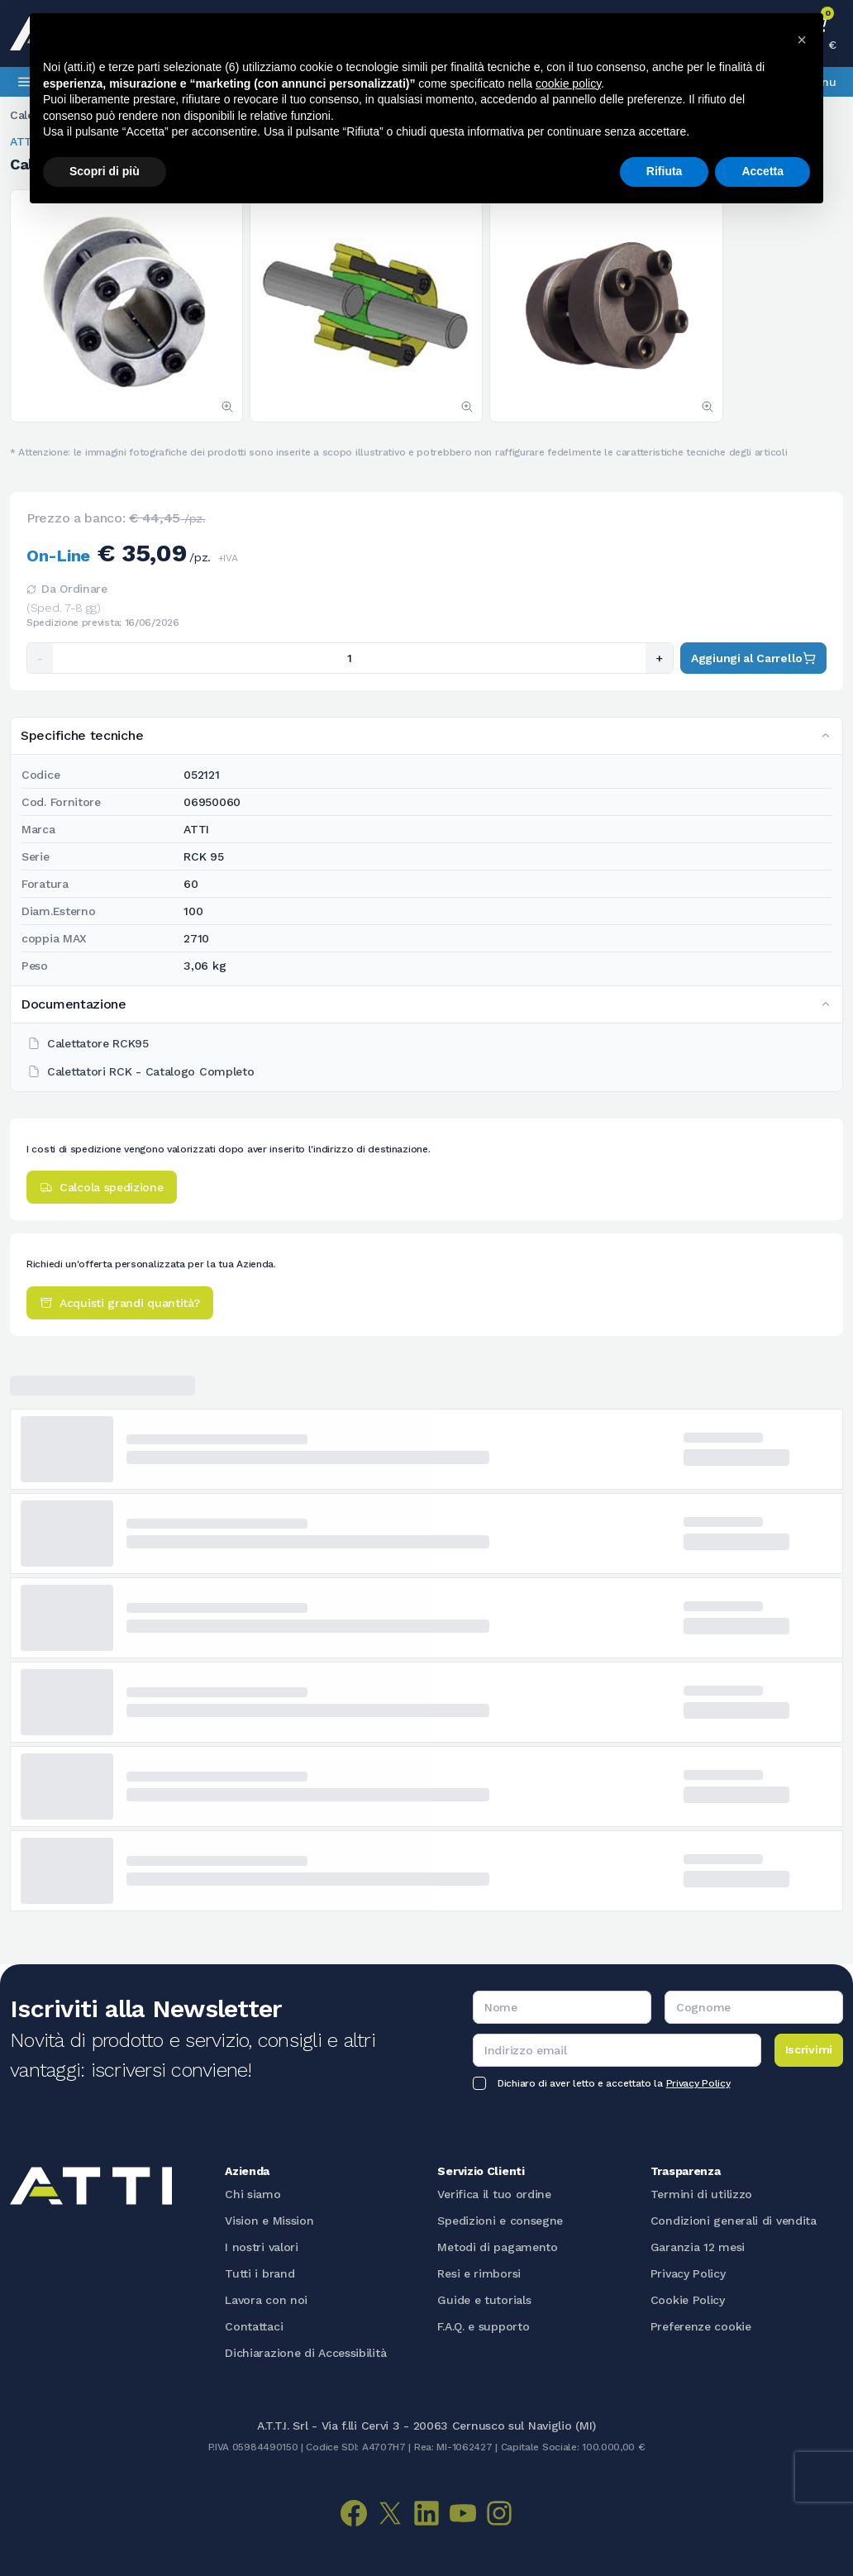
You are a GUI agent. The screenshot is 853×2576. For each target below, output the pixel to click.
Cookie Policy (687, 2299)
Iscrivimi (808, 2049)
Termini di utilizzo (701, 2194)
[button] (802, 39)
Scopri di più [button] (104, 171)
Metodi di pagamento (497, 2247)
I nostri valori (261, 2247)
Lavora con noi (266, 2299)
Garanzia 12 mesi (697, 2247)
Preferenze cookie (700, 2326)
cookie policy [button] (568, 83)
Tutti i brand (259, 2273)
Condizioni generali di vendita (733, 2220)
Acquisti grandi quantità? (120, 1302)
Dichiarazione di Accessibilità (305, 2352)
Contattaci (254, 2326)
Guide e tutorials (484, 2299)
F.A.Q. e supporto (483, 2326)
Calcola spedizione (102, 1187)
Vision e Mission (269, 2220)
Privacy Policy (698, 2083)
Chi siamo (252, 2194)
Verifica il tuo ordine (493, 2194)
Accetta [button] (762, 171)
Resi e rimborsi (479, 2273)
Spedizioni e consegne (500, 2220)
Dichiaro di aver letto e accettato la (614, 2083)
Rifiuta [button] (664, 171)
